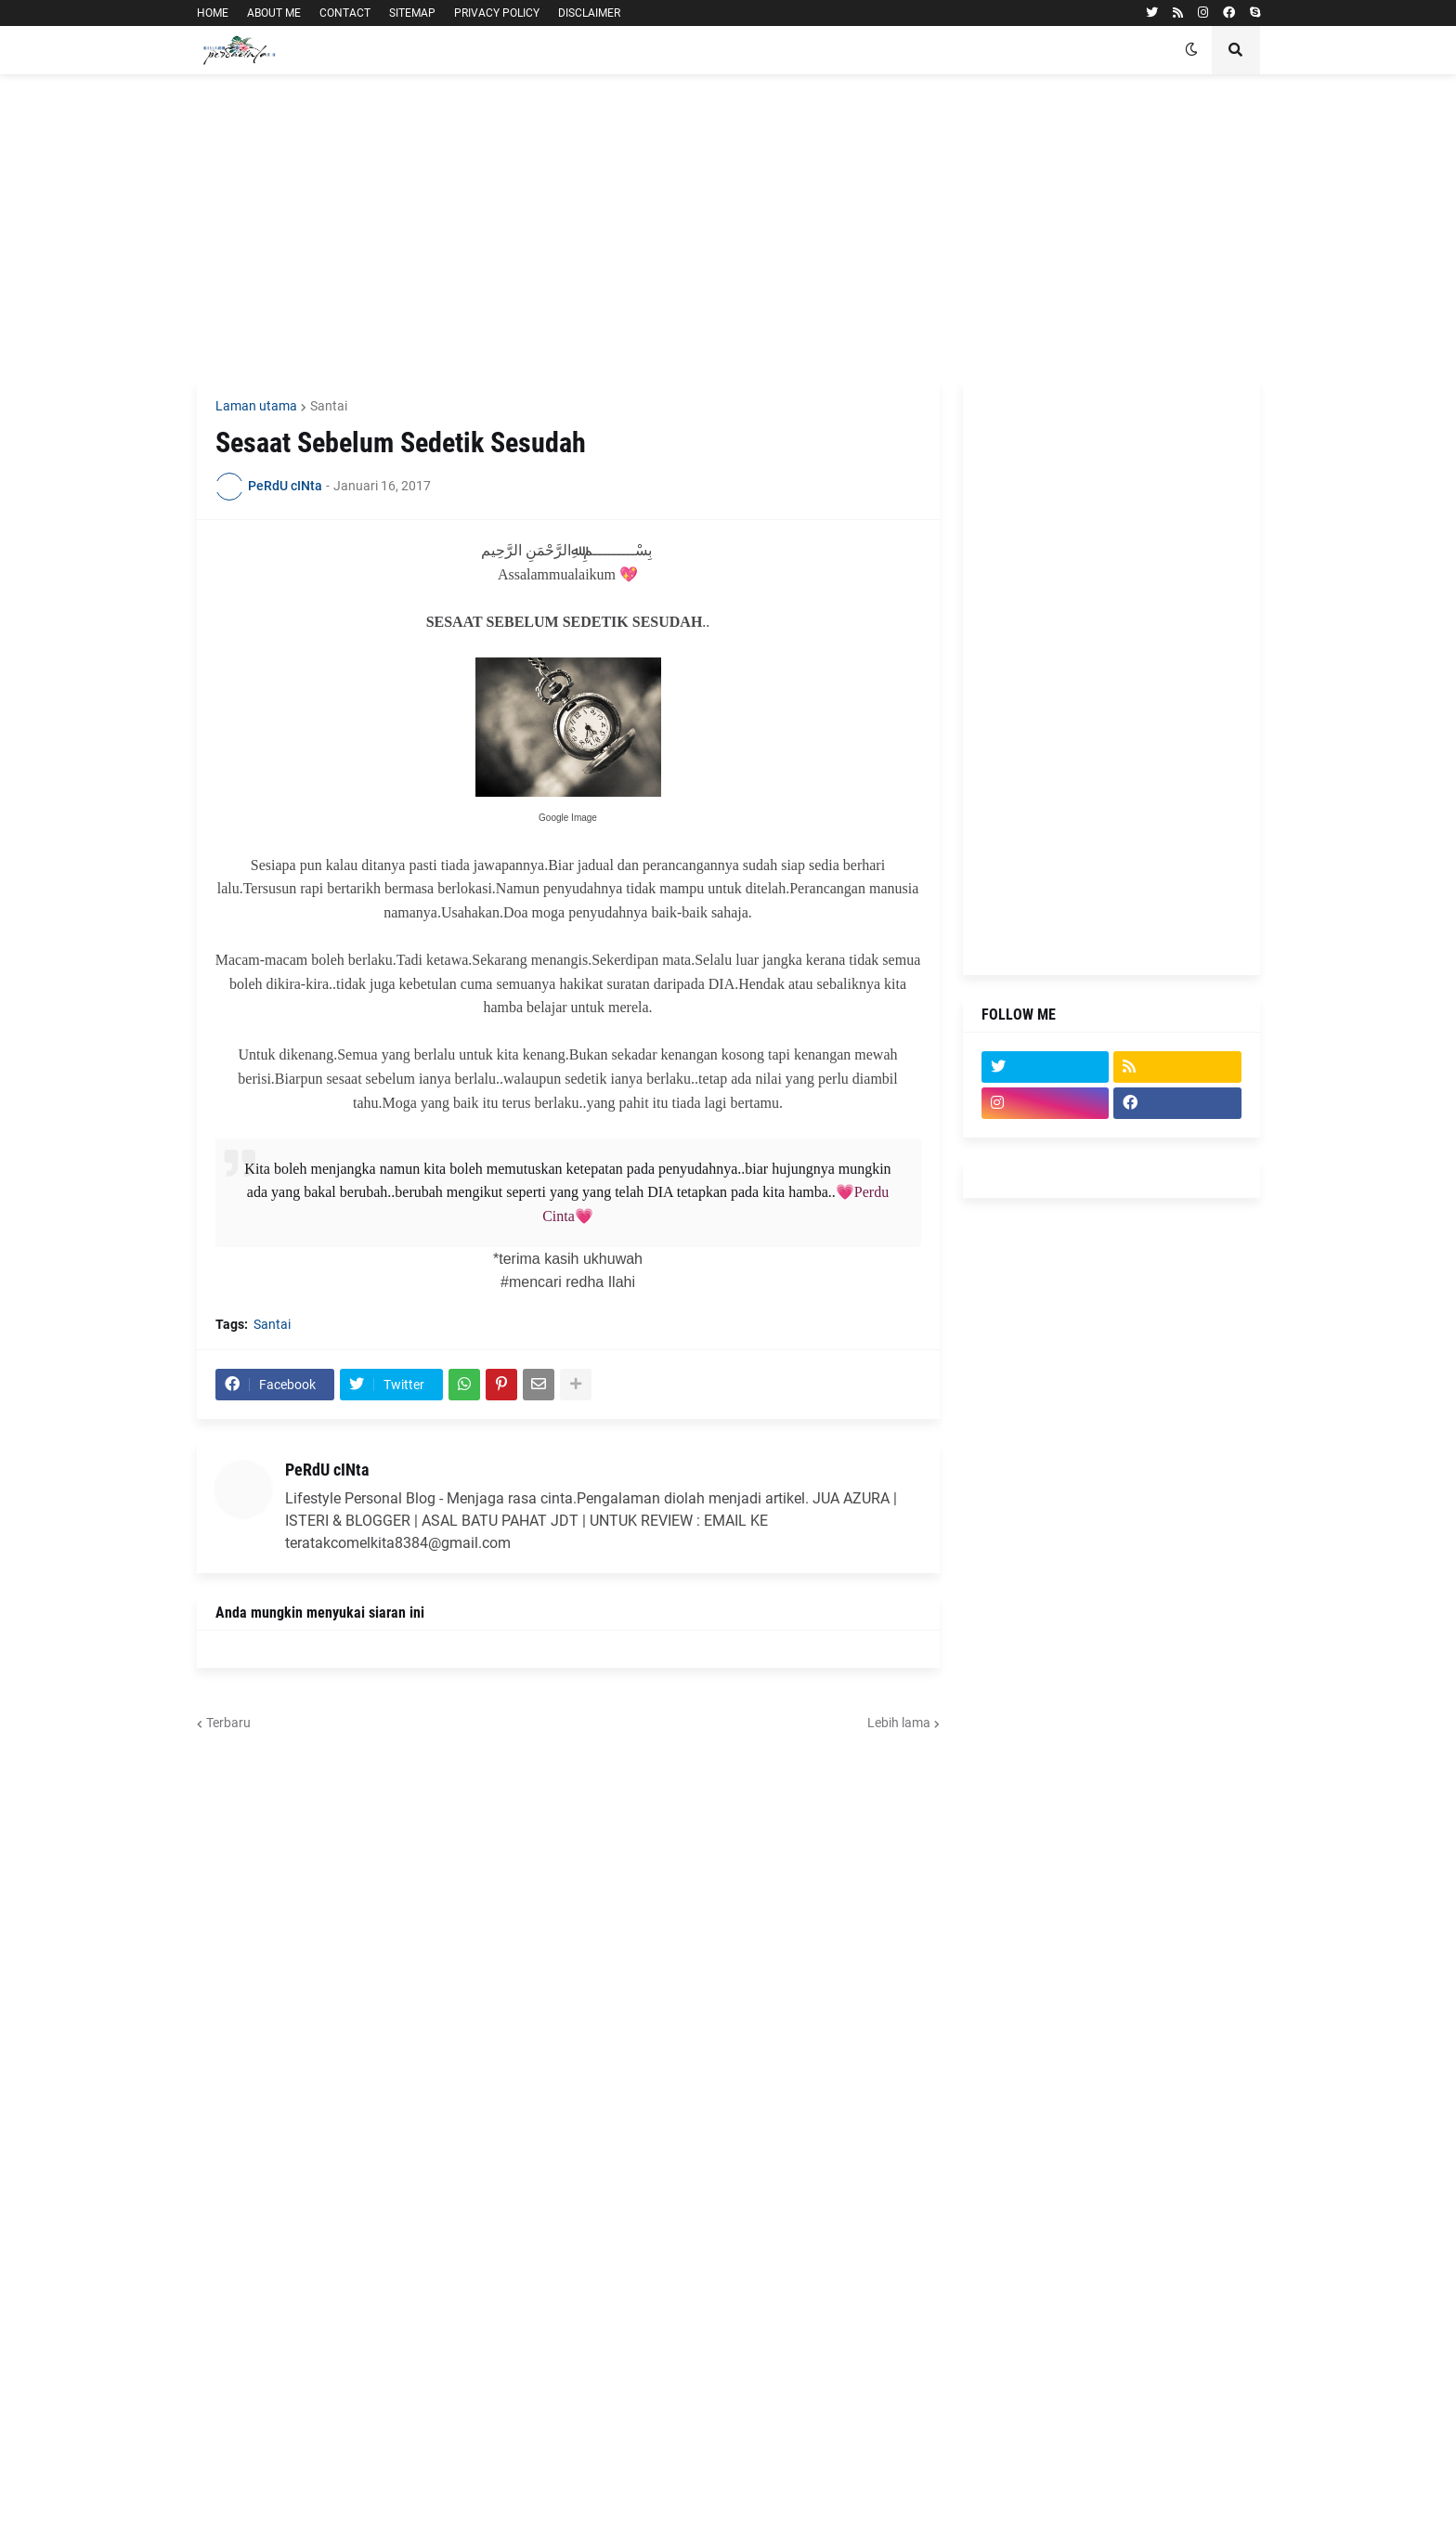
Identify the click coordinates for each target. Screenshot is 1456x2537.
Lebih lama (898, 1722)
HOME (212, 13)
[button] (1191, 50)
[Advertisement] (728, 228)
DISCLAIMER (589, 13)
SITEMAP (412, 13)
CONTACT (344, 13)
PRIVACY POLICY (497, 13)
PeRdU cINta (327, 1469)
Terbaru (228, 1722)
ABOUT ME (274, 13)
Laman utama (256, 405)
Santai (328, 405)
